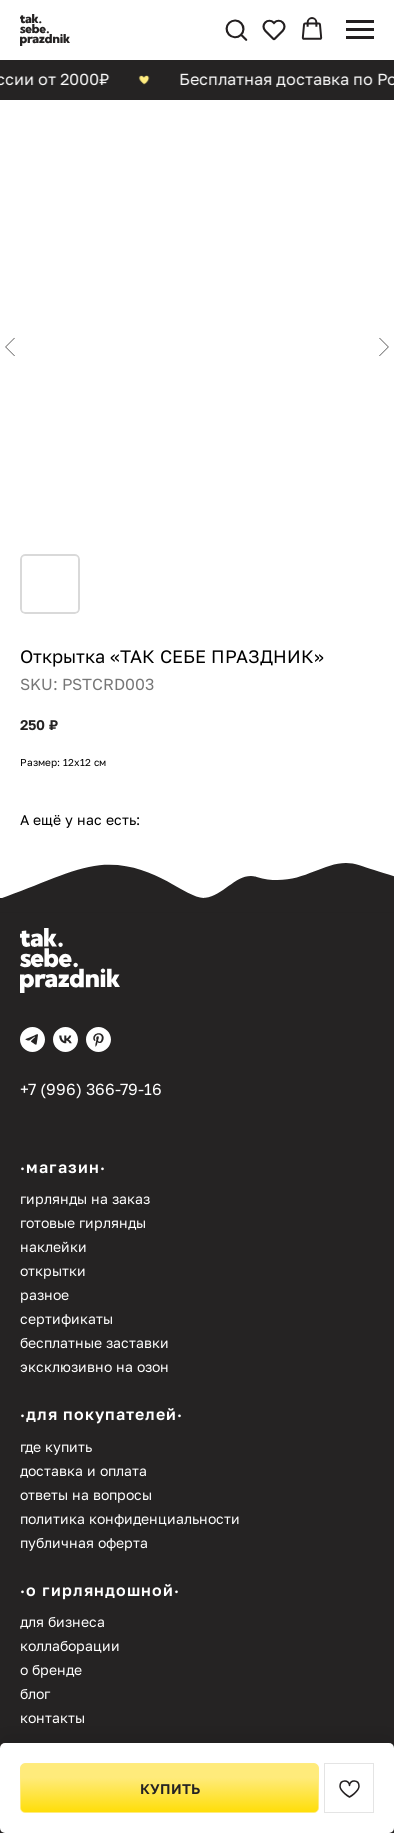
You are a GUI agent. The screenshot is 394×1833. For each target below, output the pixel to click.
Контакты (52, 1717)
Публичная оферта (84, 1542)
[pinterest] (98, 1039)
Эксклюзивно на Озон (94, 1366)
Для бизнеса (62, 1621)
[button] (236, 29)
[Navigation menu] (360, 30)
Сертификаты (66, 1318)
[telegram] (32, 1039)
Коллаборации (70, 1645)
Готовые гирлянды (83, 1222)
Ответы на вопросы (86, 1494)
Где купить (56, 1446)
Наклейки (53, 1246)
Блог (35, 1693)
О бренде (51, 1669)
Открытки (53, 1270)
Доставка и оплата (83, 1470)
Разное (44, 1294)
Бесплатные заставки (94, 1342)
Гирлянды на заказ (85, 1198)
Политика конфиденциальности (130, 1518)
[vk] (65, 1039)
